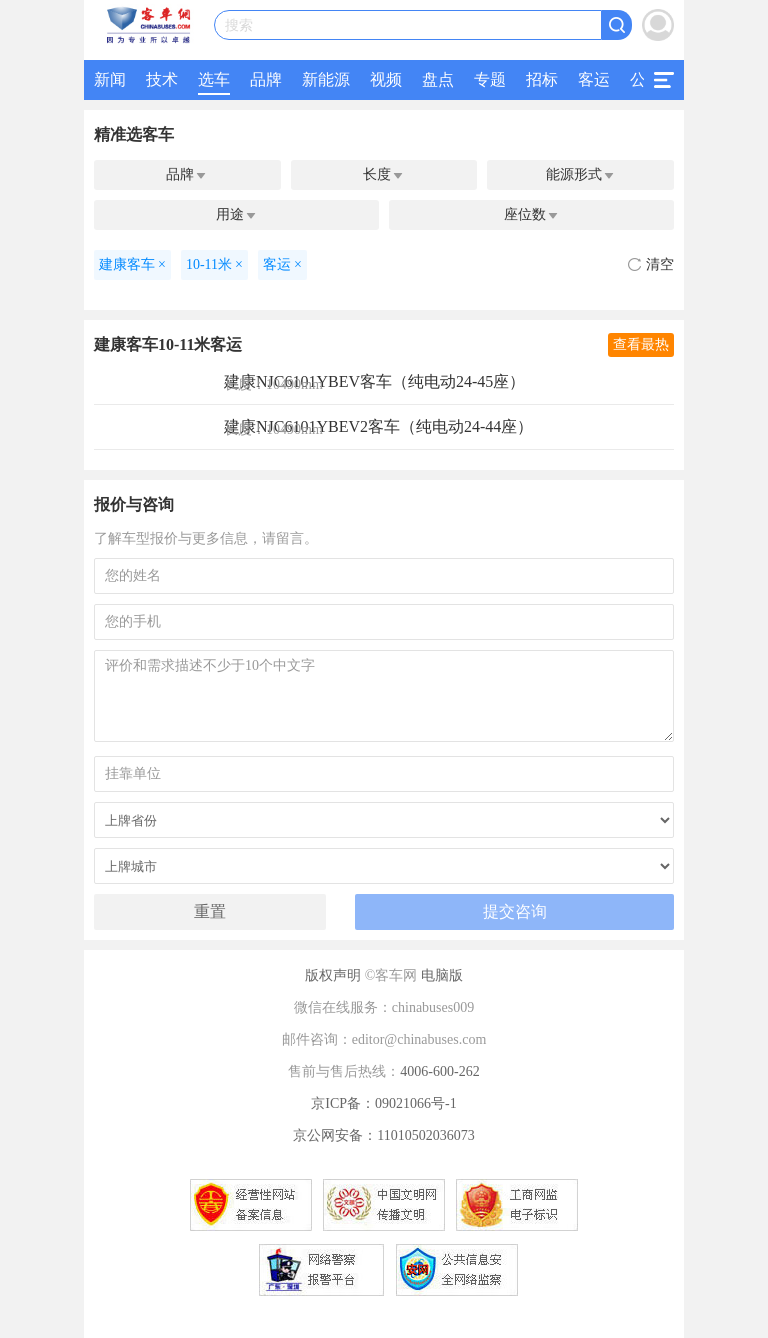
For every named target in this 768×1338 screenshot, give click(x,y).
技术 (162, 79)
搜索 (239, 25)
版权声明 (333, 975)
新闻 (110, 79)
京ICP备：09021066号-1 (383, 1103)
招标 (542, 79)
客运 (594, 79)
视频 (386, 79)
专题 (490, 79)
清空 (651, 264)
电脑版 (442, 975)
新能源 (326, 79)
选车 (214, 79)
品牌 (266, 79)
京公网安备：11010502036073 (383, 1135)
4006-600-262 (439, 1071)
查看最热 (641, 344)
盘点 (438, 79)
